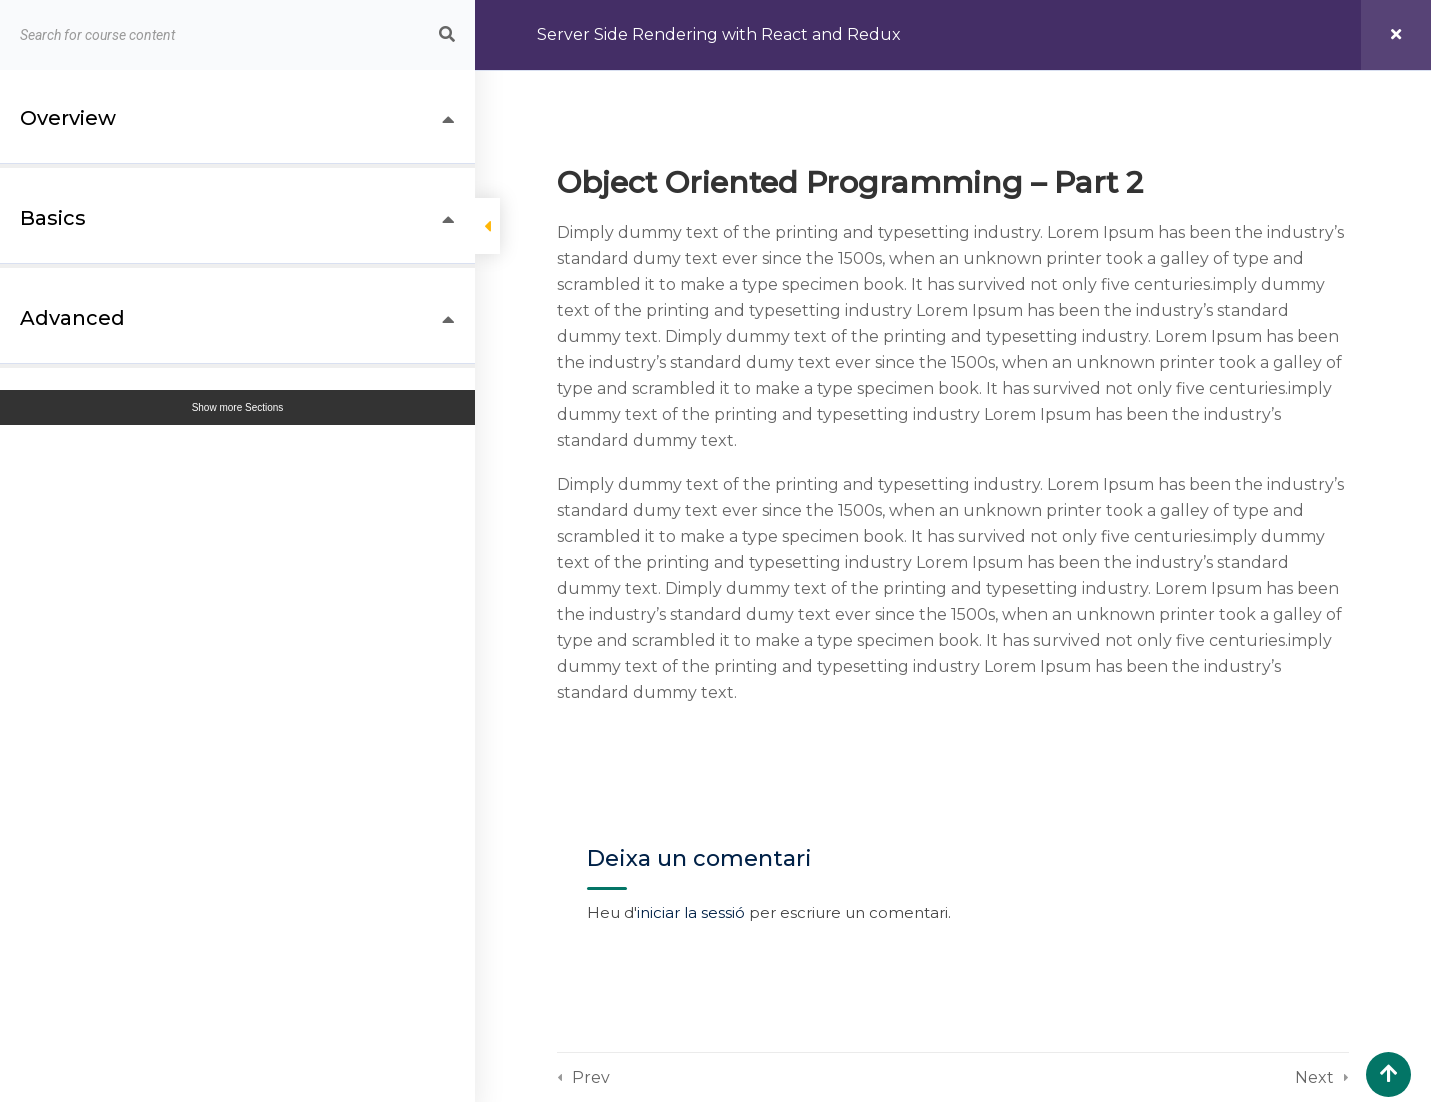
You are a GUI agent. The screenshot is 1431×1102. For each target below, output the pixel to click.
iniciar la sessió (691, 912)
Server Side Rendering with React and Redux (719, 34)
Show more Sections (238, 407)
